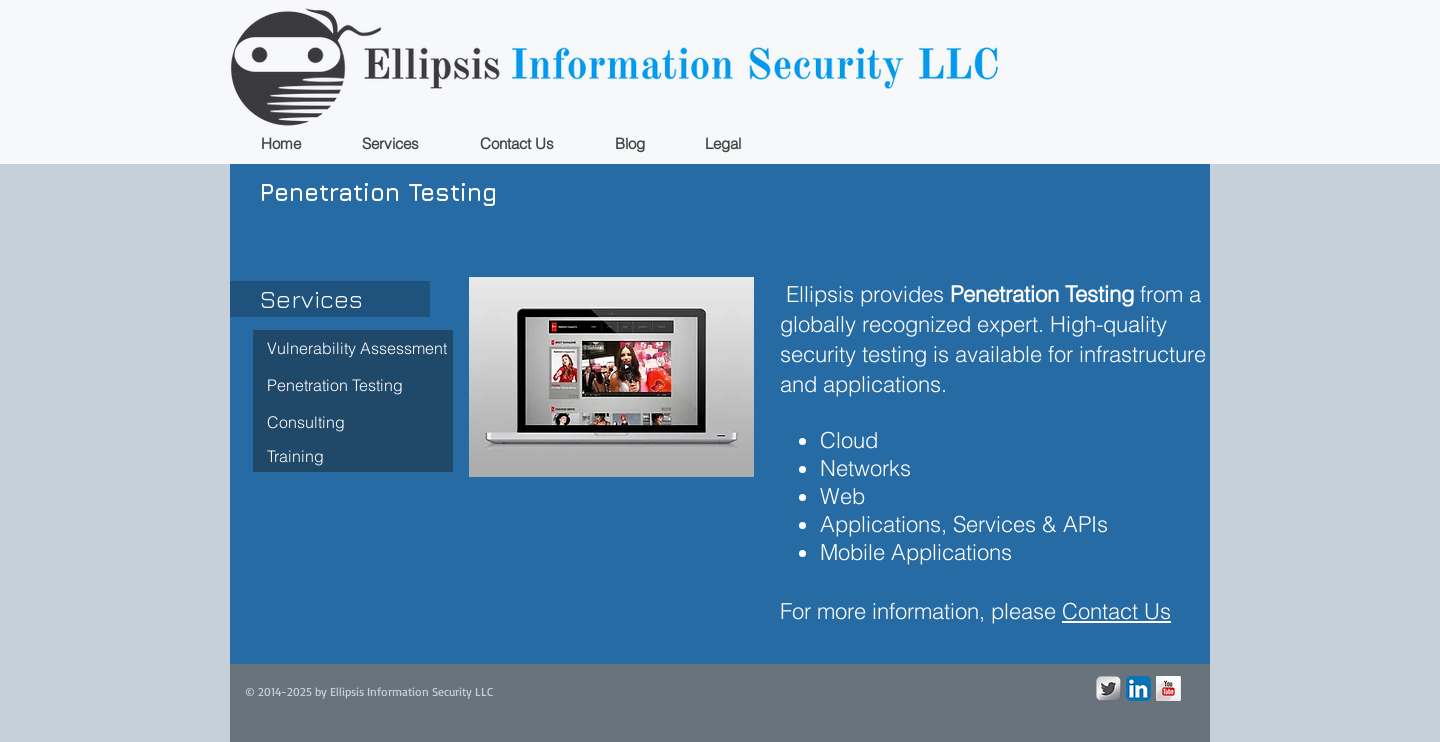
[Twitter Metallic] (1108, 688)
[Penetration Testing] (353, 385)
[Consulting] (353, 422)
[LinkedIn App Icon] (1138, 688)
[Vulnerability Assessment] (353, 348)
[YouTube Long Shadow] (1168, 688)
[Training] (353, 456)
